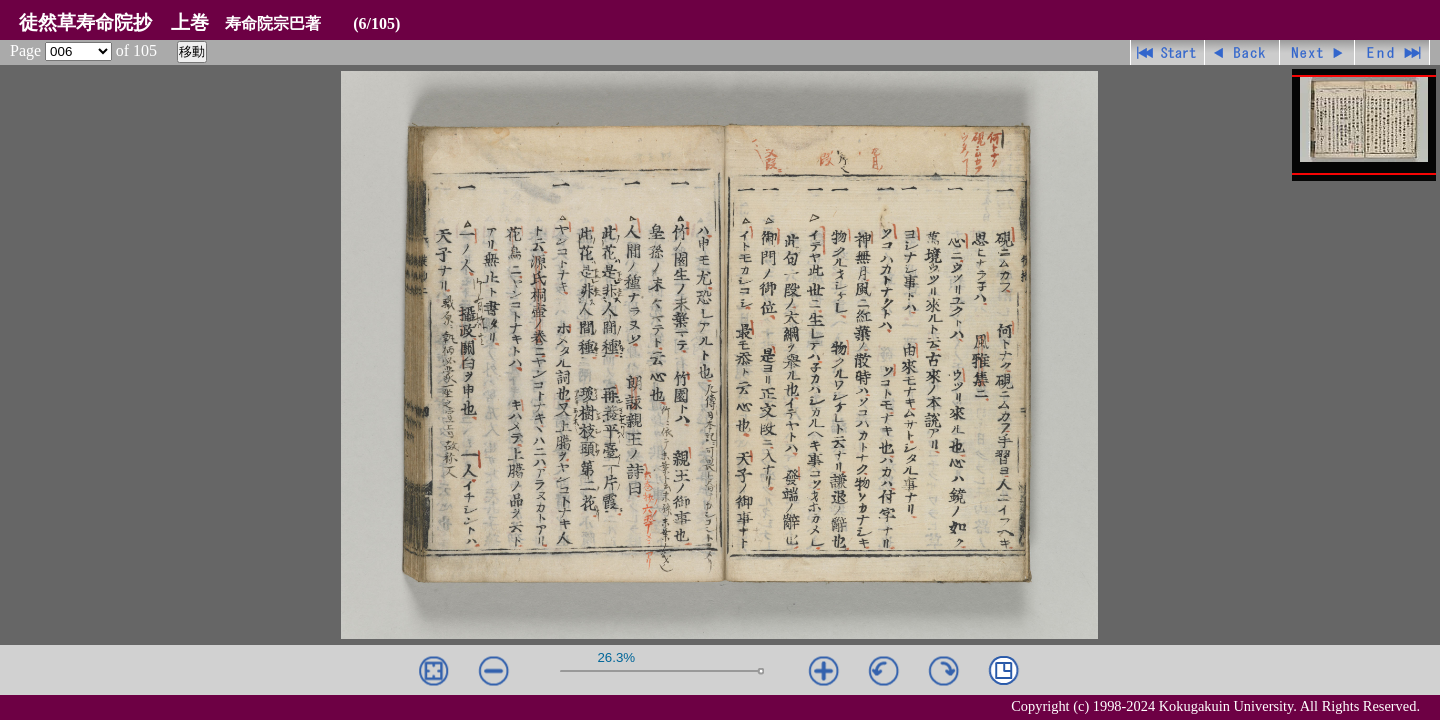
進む (1317, 52)
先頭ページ (1167, 52)
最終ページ (1392, 52)
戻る (1242, 52)
